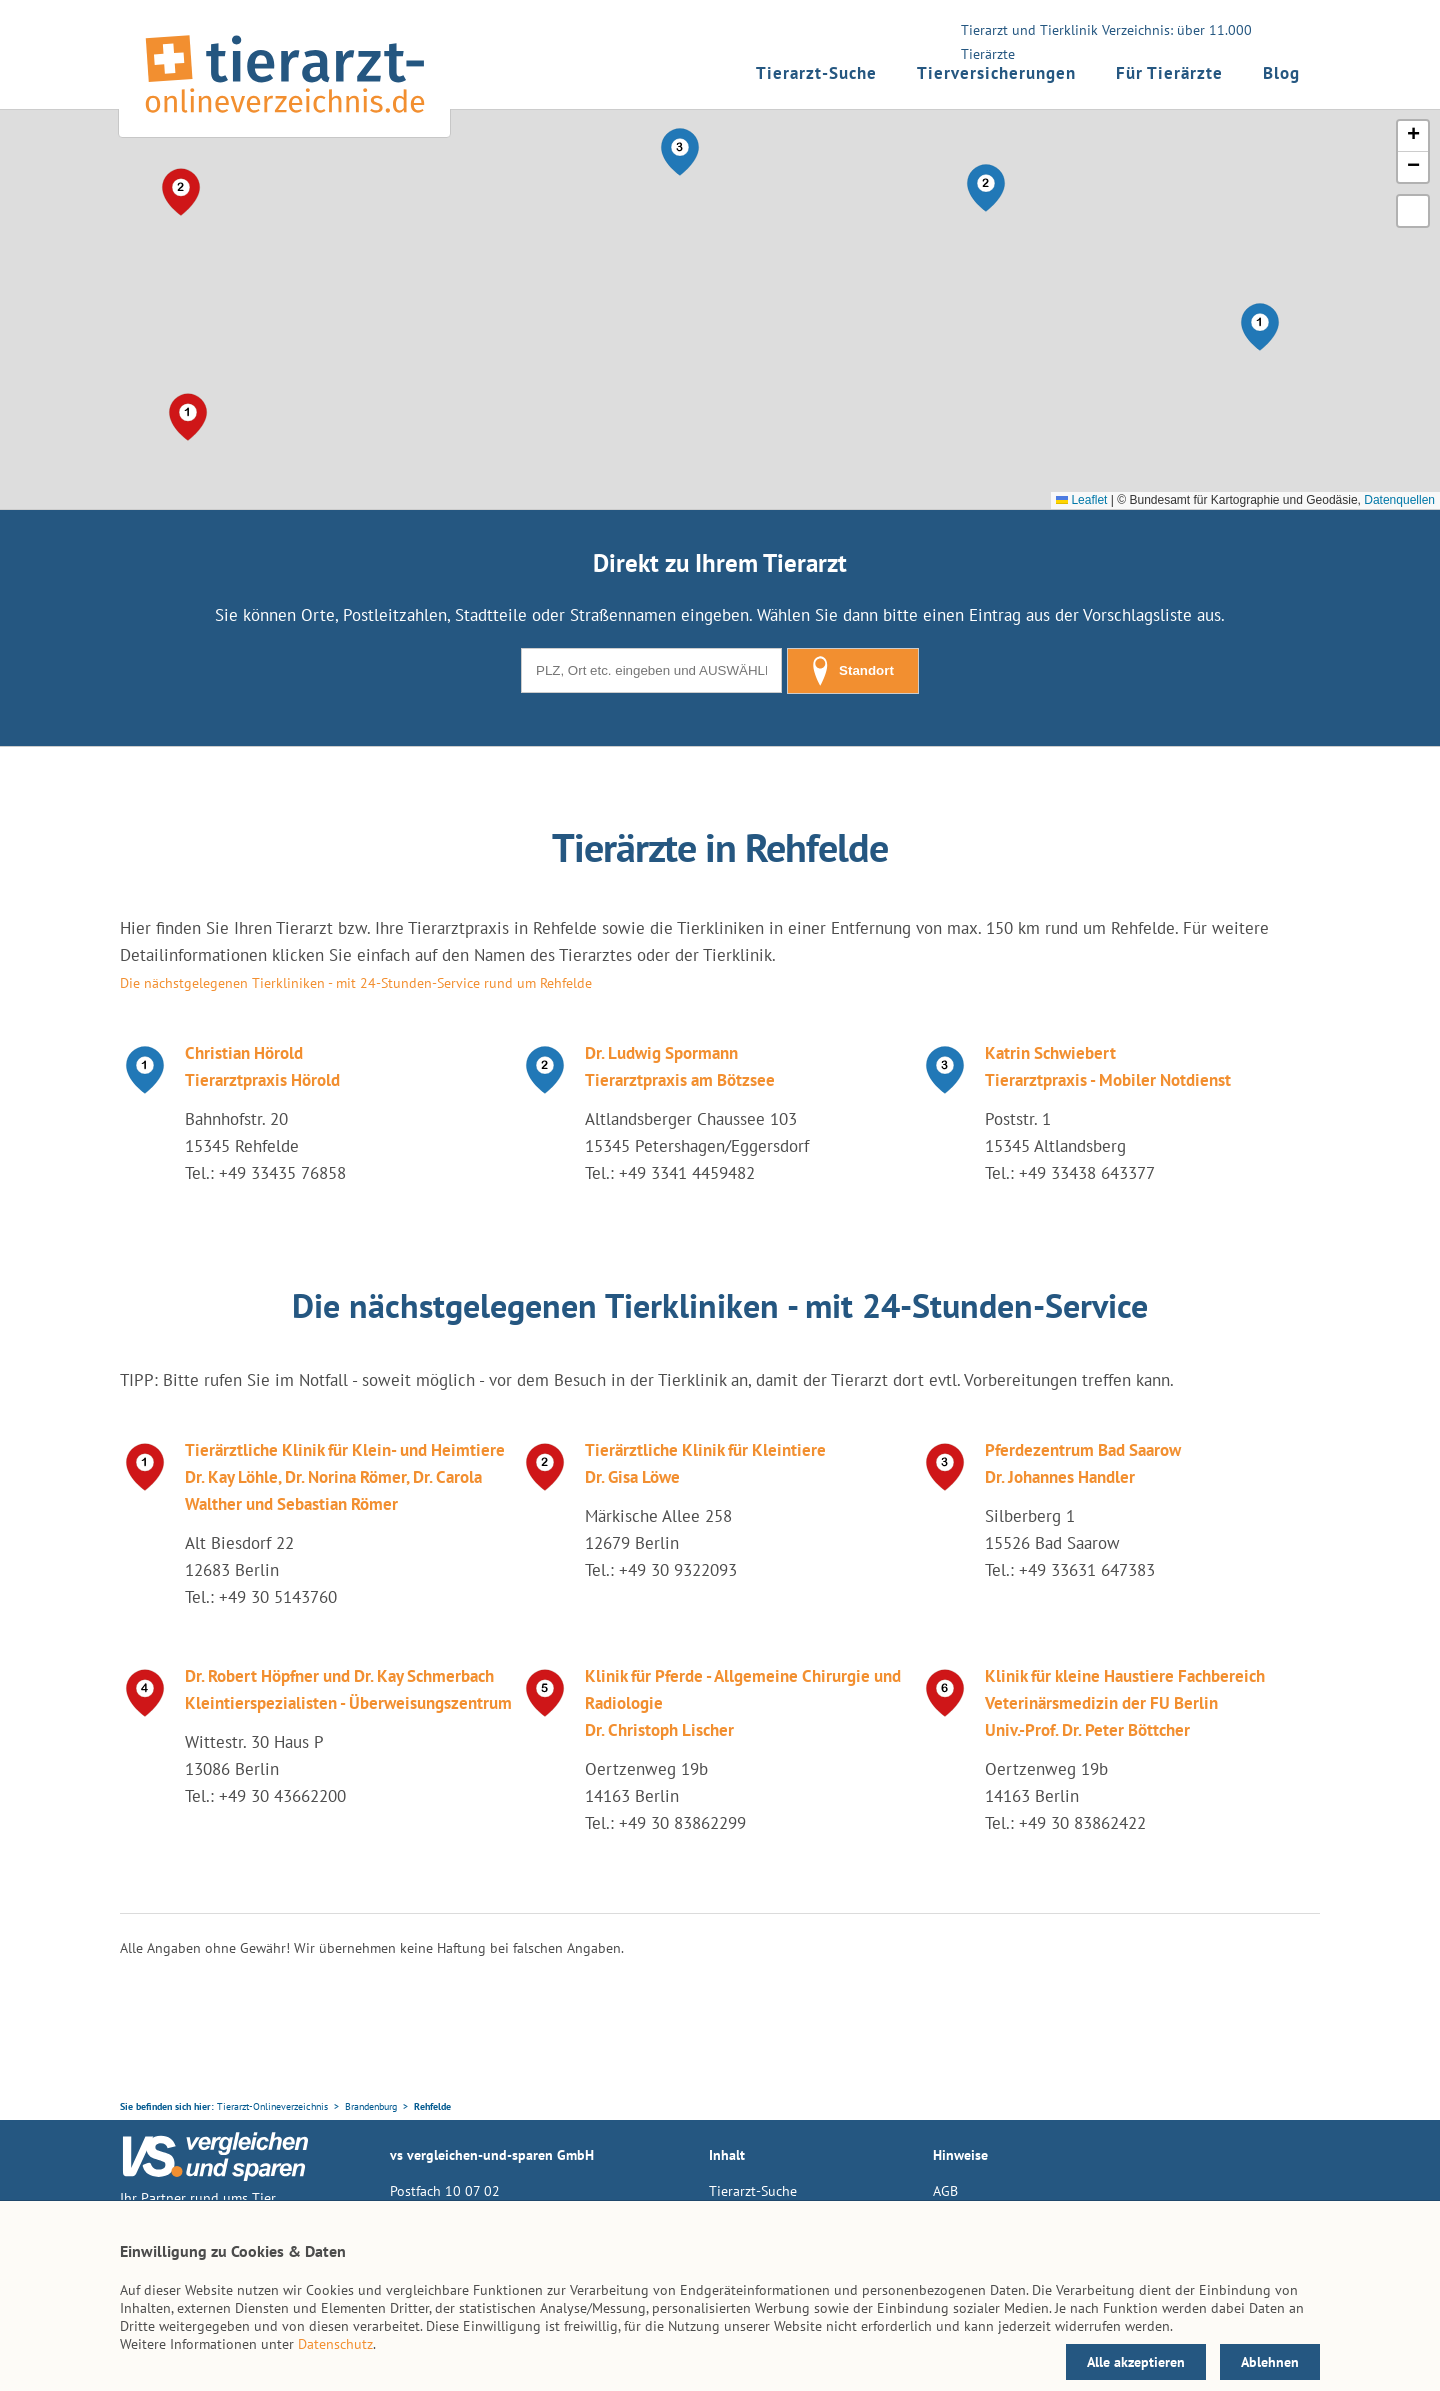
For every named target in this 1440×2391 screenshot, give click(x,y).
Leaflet (1081, 500)
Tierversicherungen (996, 73)
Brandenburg (371, 2106)
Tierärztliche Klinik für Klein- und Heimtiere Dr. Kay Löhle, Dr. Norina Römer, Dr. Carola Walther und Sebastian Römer (345, 1477)
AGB (945, 2191)
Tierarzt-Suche (816, 73)
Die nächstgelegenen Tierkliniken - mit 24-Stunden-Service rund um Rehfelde (356, 983)
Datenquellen (1399, 500)
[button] (1260, 327)
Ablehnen (1270, 2362)
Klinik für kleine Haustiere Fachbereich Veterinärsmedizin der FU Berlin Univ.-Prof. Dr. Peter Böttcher (1125, 1703)
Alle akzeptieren (1136, 2362)
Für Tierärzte (1169, 73)
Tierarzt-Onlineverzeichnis (272, 2106)
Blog (1281, 73)
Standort (853, 671)
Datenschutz (335, 2344)
